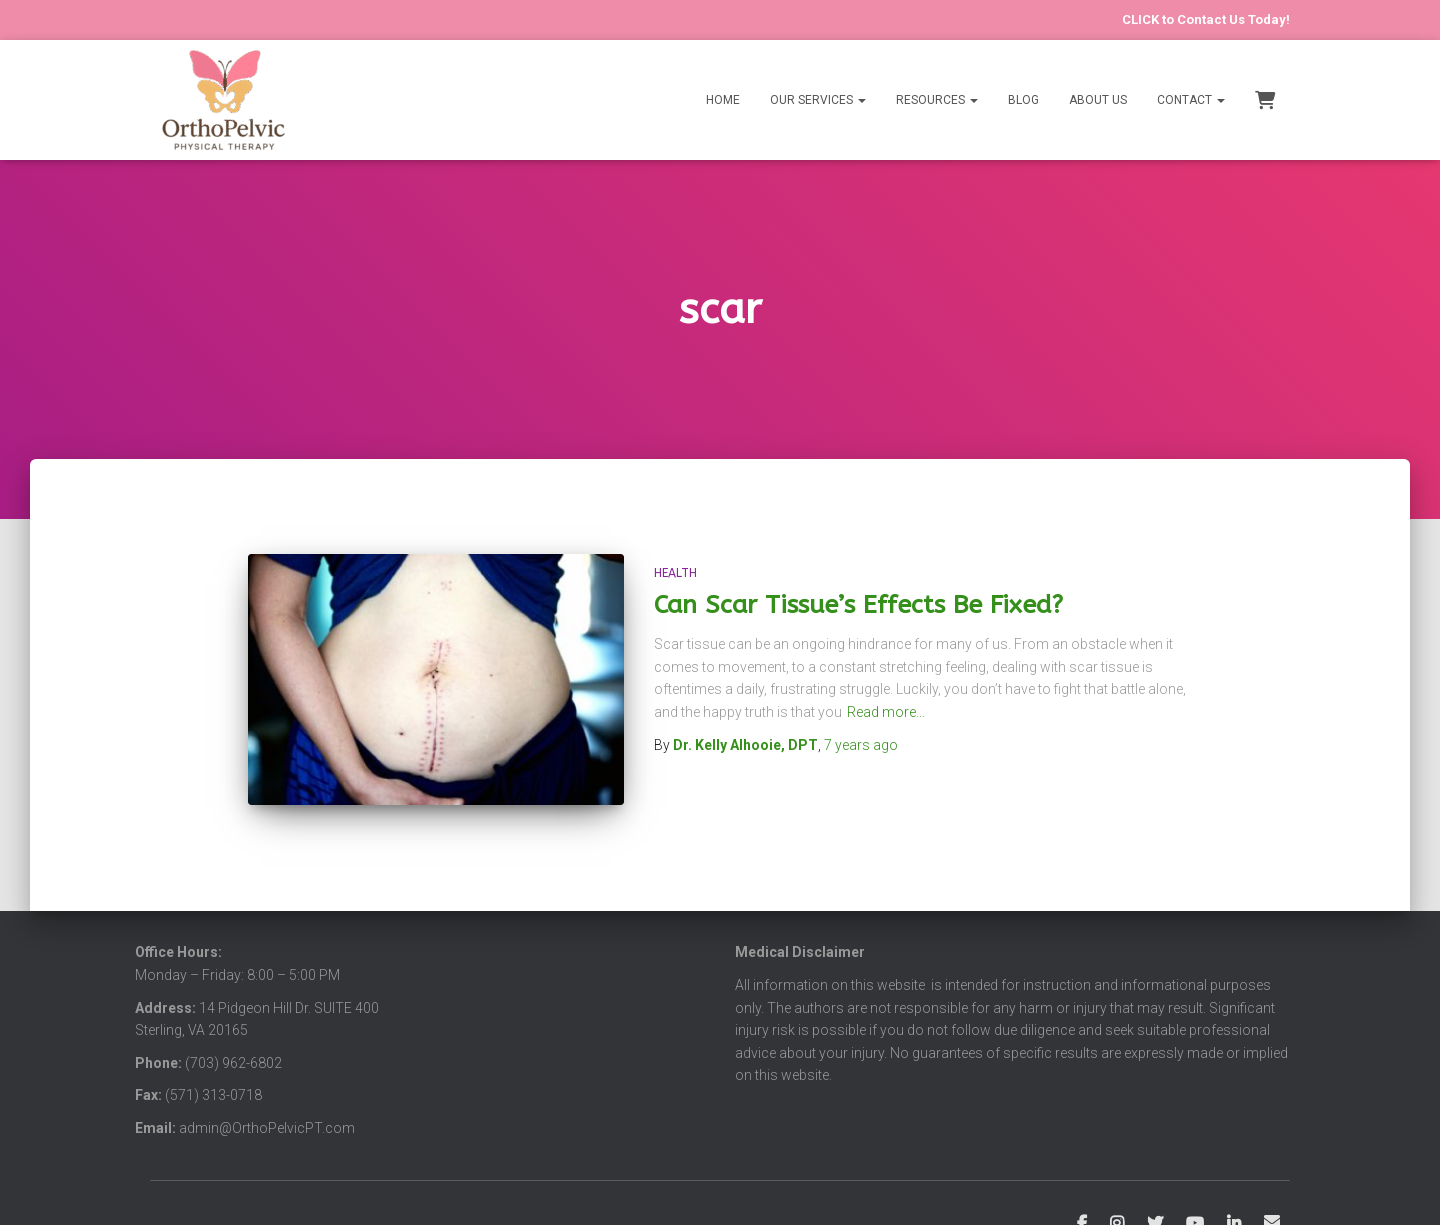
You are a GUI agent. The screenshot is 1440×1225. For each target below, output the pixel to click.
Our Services (818, 100)
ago (861, 745)
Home (723, 100)
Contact (1191, 100)
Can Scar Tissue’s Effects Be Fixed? (858, 605)
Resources (937, 100)
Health (675, 573)
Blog (1023, 100)
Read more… (886, 712)
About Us (1098, 100)
